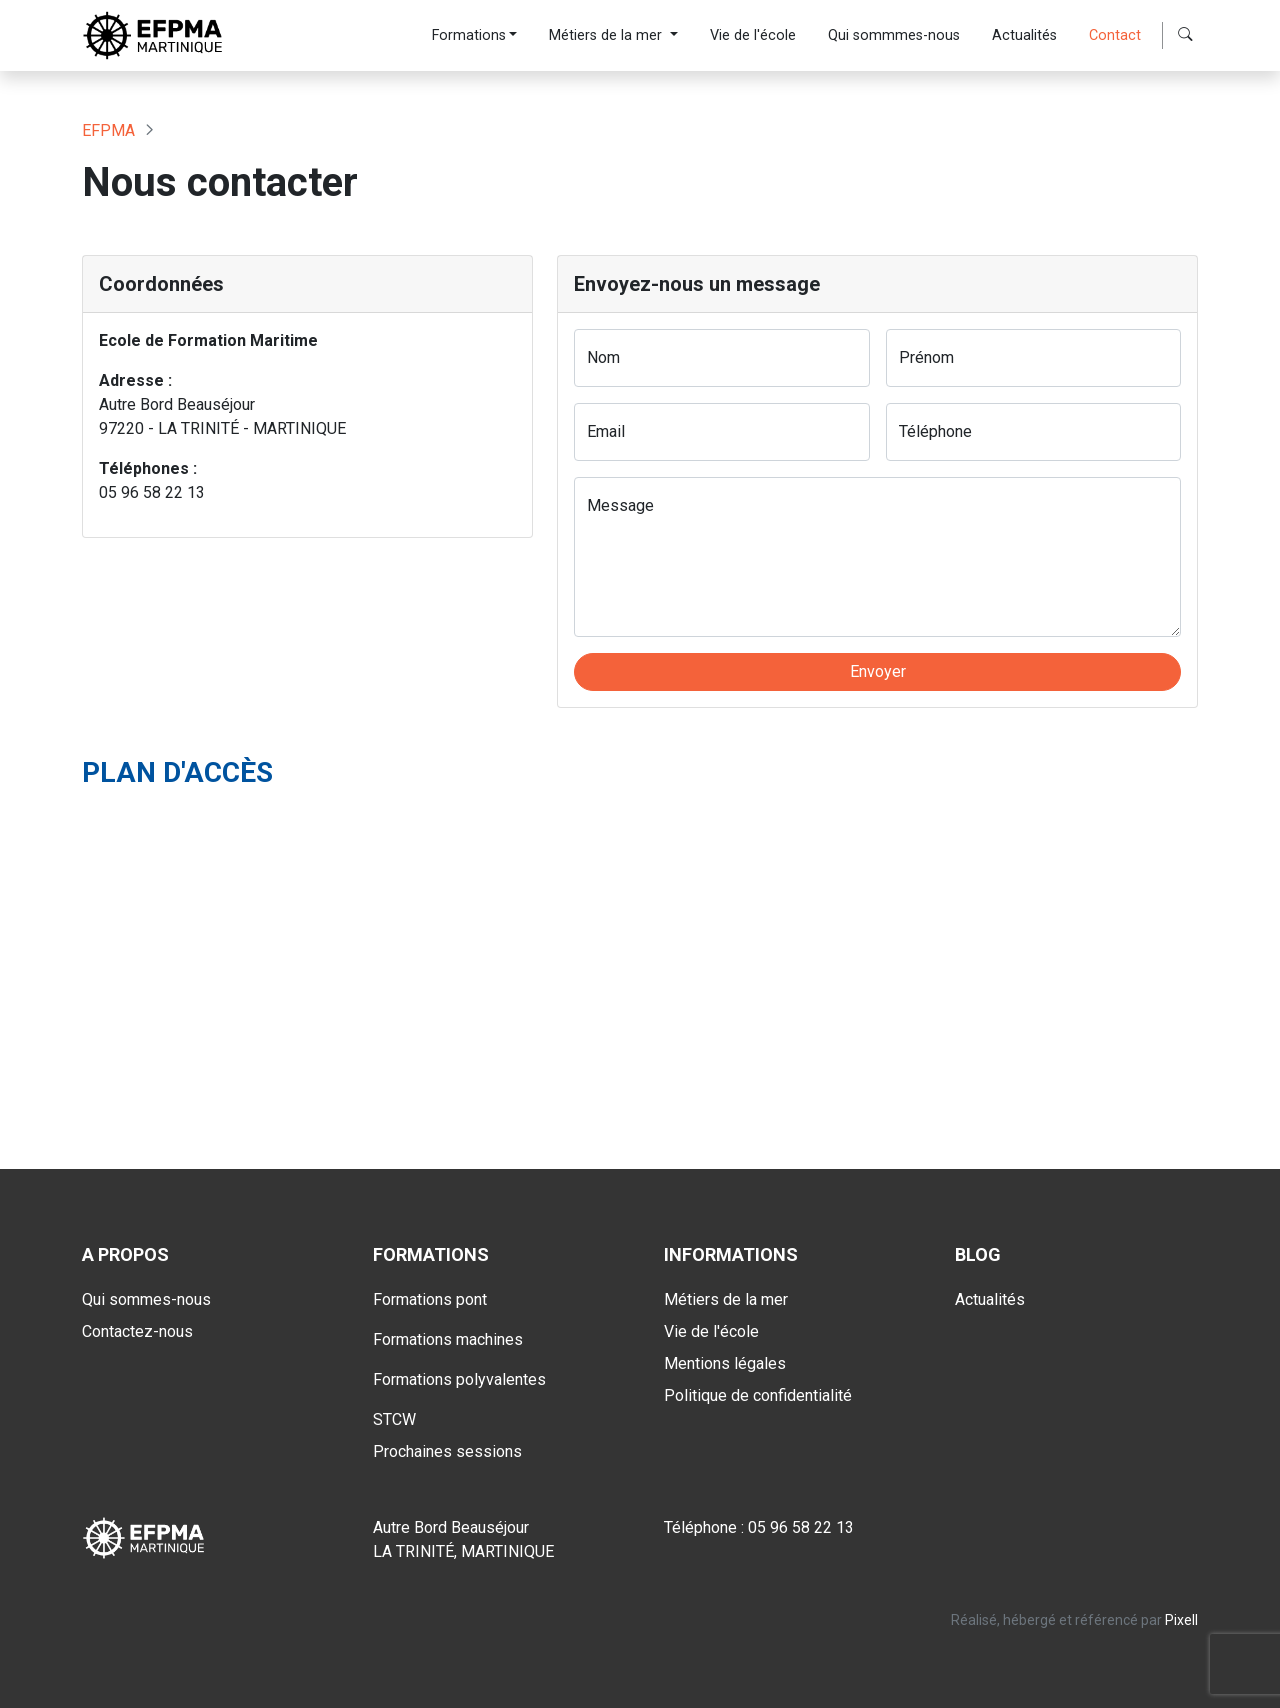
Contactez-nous (137, 1331)
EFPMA (108, 130)
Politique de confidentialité (758, 1395)
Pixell (1181, 1620)
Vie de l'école (753, 35)
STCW (394, 1419)
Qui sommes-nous (146, 1299)
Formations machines (448, 1339)
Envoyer (878, 671)
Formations (469, 35)
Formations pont (430, 1299)
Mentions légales (725, 1363)
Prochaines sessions (447, 1451)
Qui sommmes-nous (894, 35)
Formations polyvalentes (459, 1379)
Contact (1115, 35)
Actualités (1024, 35)
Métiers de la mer (607, 35)
